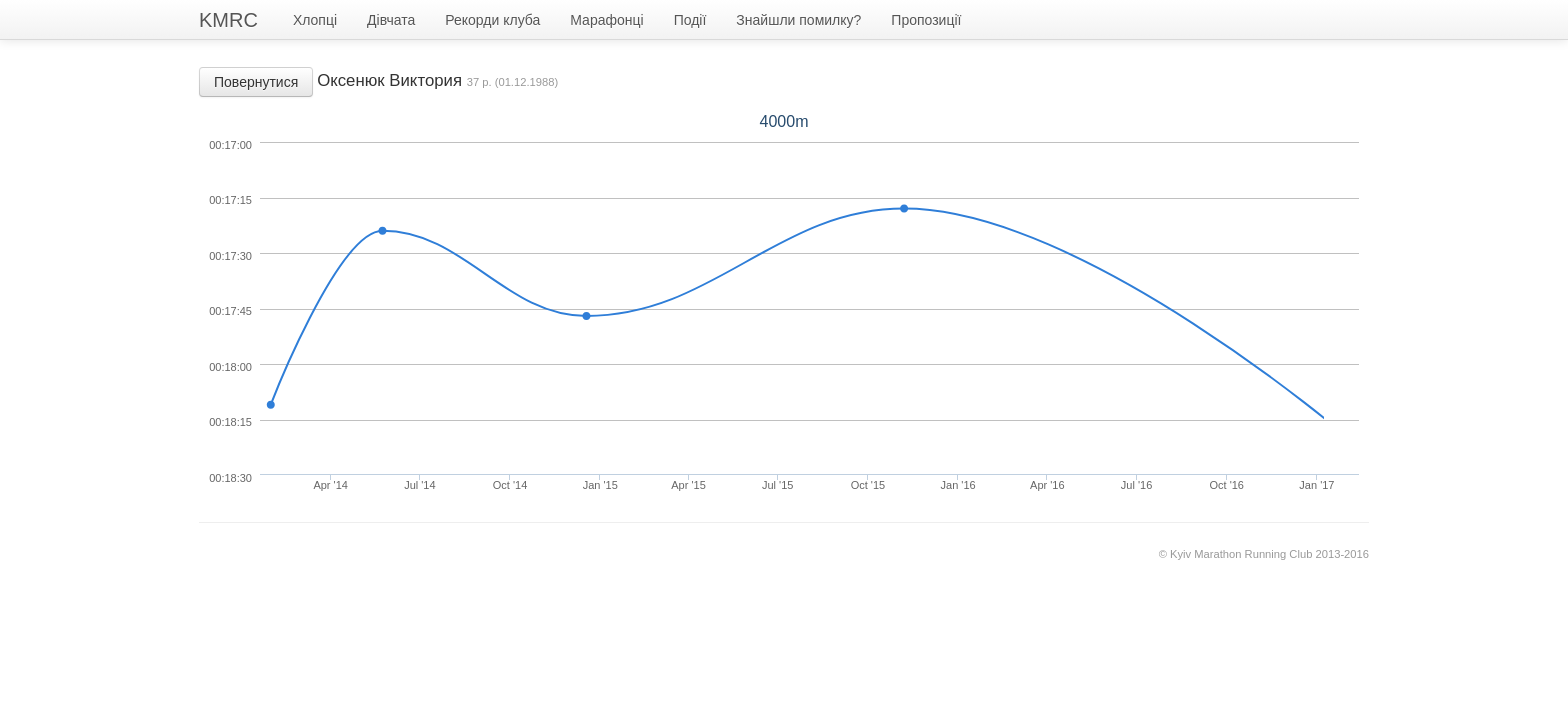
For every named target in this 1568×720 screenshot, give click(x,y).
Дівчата (391, 20)
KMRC (228, 20)
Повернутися (256, 82)
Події (690, 20)
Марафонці (606, 20)
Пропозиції (926, 20)
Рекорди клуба (492, 20)
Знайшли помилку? (798, 20)
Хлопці (315, 20)
